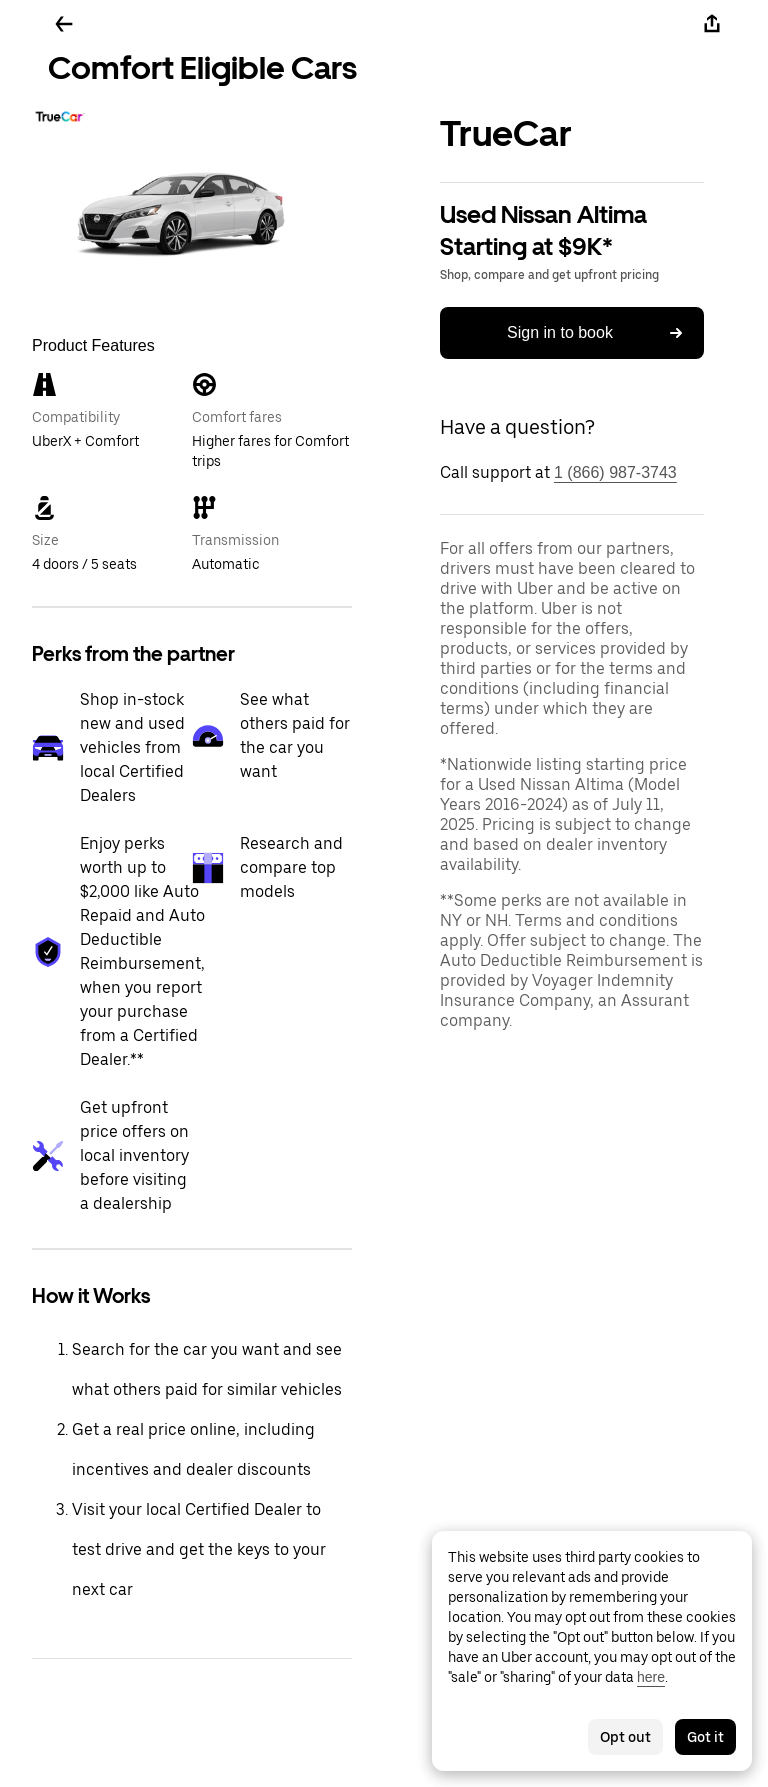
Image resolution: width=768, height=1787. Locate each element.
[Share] (712, 24)
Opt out (625, 1737)
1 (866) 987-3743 (615, 472)
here (651, 1677)
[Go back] (64, 24)
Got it (705, 1737)
